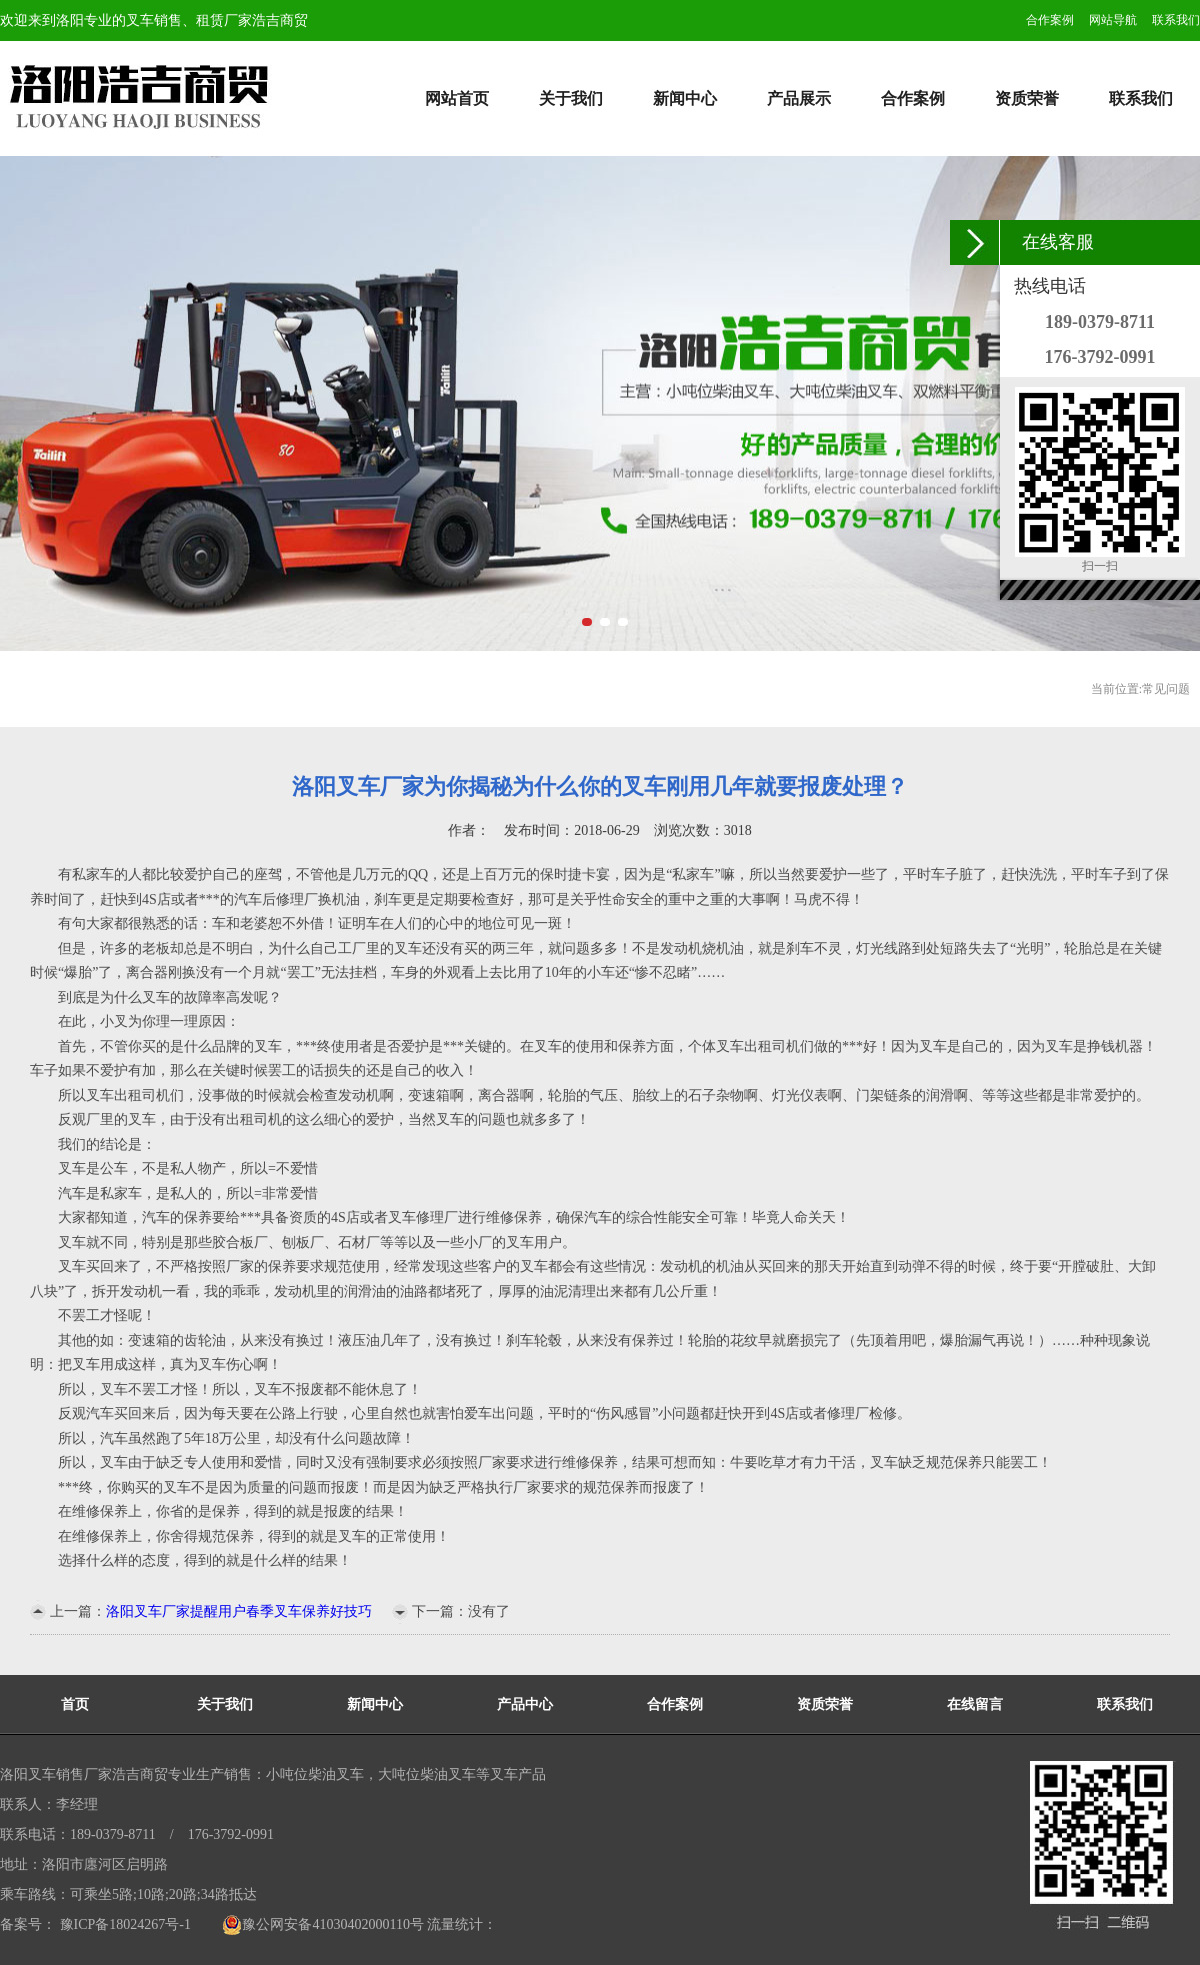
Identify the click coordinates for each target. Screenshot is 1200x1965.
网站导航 (1113, 20)
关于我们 (571, 98)
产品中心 (525, 1704)
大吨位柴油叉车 (427, 1774)
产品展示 (799, 98)
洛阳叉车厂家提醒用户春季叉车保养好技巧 (239, 1611)
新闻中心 (685, 98)
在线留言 (975, 1704)
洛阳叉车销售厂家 (56, 1774)
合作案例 (1050, 20)
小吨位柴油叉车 (315, 1774)
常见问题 (1166, 689)
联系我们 (1176, 20)
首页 (75, 1704)
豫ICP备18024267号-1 (123, 1924)
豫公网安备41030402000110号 (322, 1924)
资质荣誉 (1027, 98)
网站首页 (457, 98)
